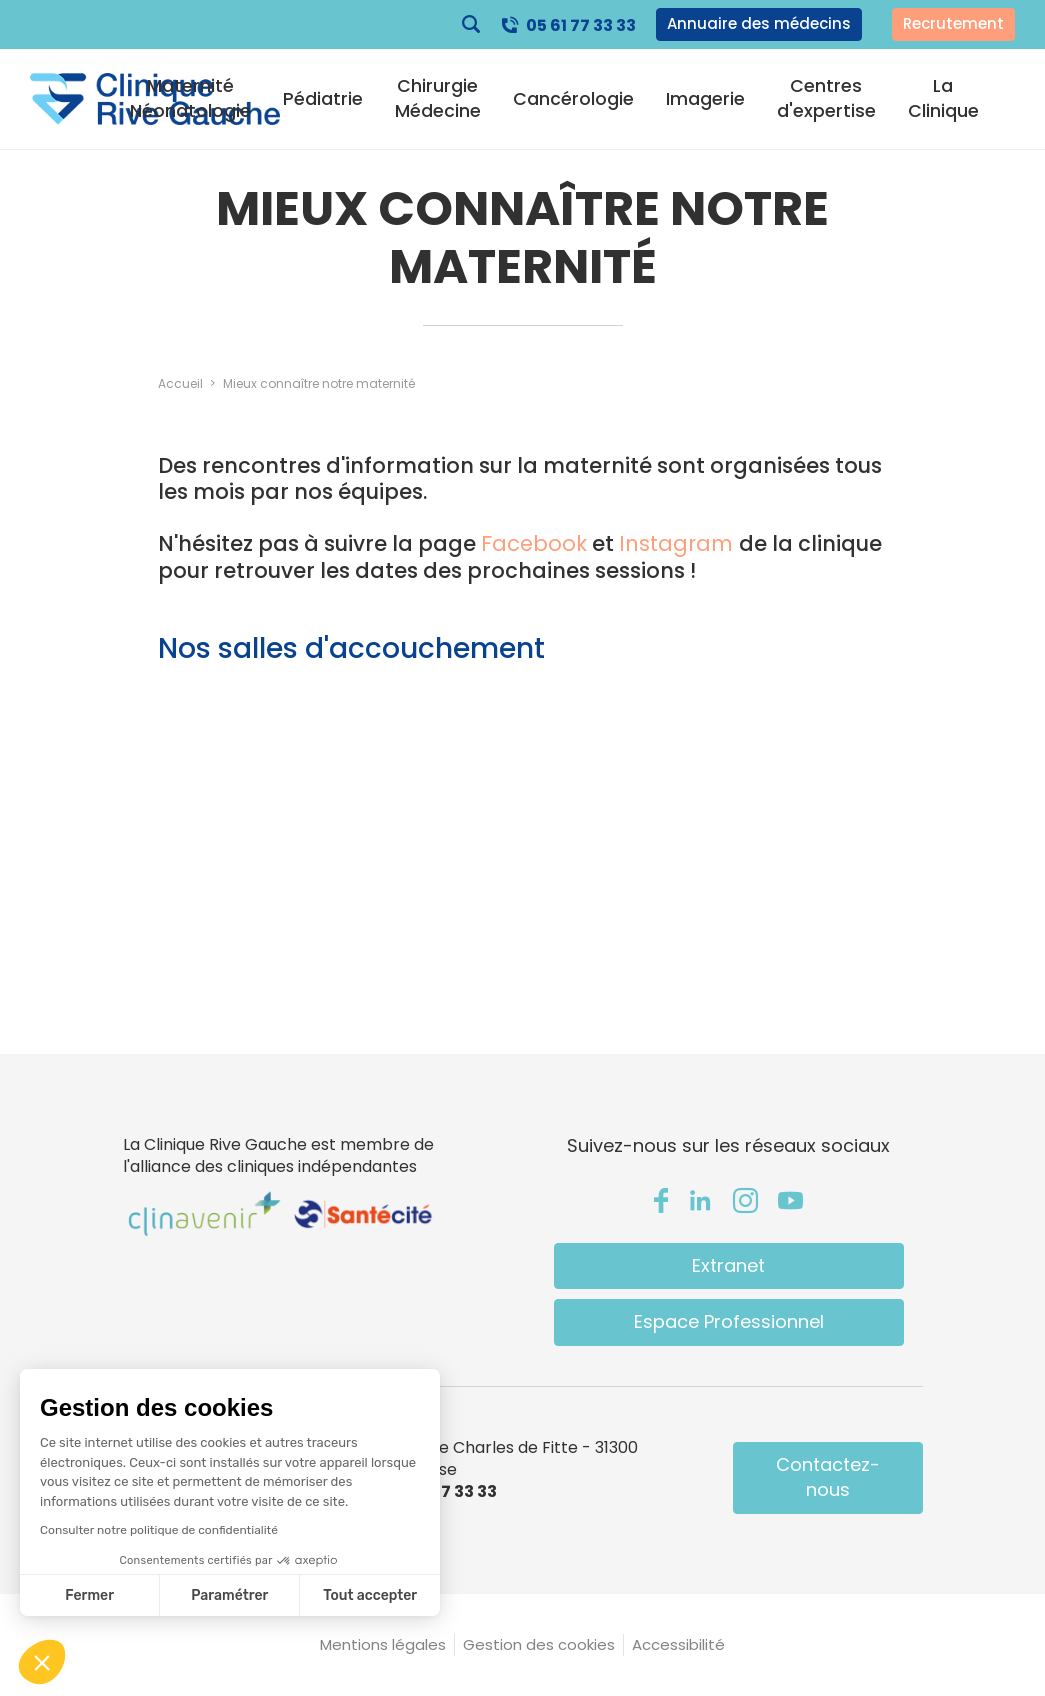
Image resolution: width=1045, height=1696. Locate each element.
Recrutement (953, 23)
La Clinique (943, 98)
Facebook (534, 543)
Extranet (728, 1265)
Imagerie (705, 99)
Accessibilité (678, 1644)
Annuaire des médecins (759, 23)
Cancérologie (573, 99)
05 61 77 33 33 (581, 25)
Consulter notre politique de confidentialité (159, 1530)
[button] (42, 1662)
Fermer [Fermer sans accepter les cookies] (89, 1595)
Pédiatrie (323, 99)
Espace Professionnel (729, 1321)
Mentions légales (383, 1644)
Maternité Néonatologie (190, 98)
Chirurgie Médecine (438, 98)
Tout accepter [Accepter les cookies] (370, 1595)
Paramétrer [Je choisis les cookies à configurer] (229, 1595)
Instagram (679, 543)
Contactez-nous (828, 1477)
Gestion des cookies (539, 1644)
